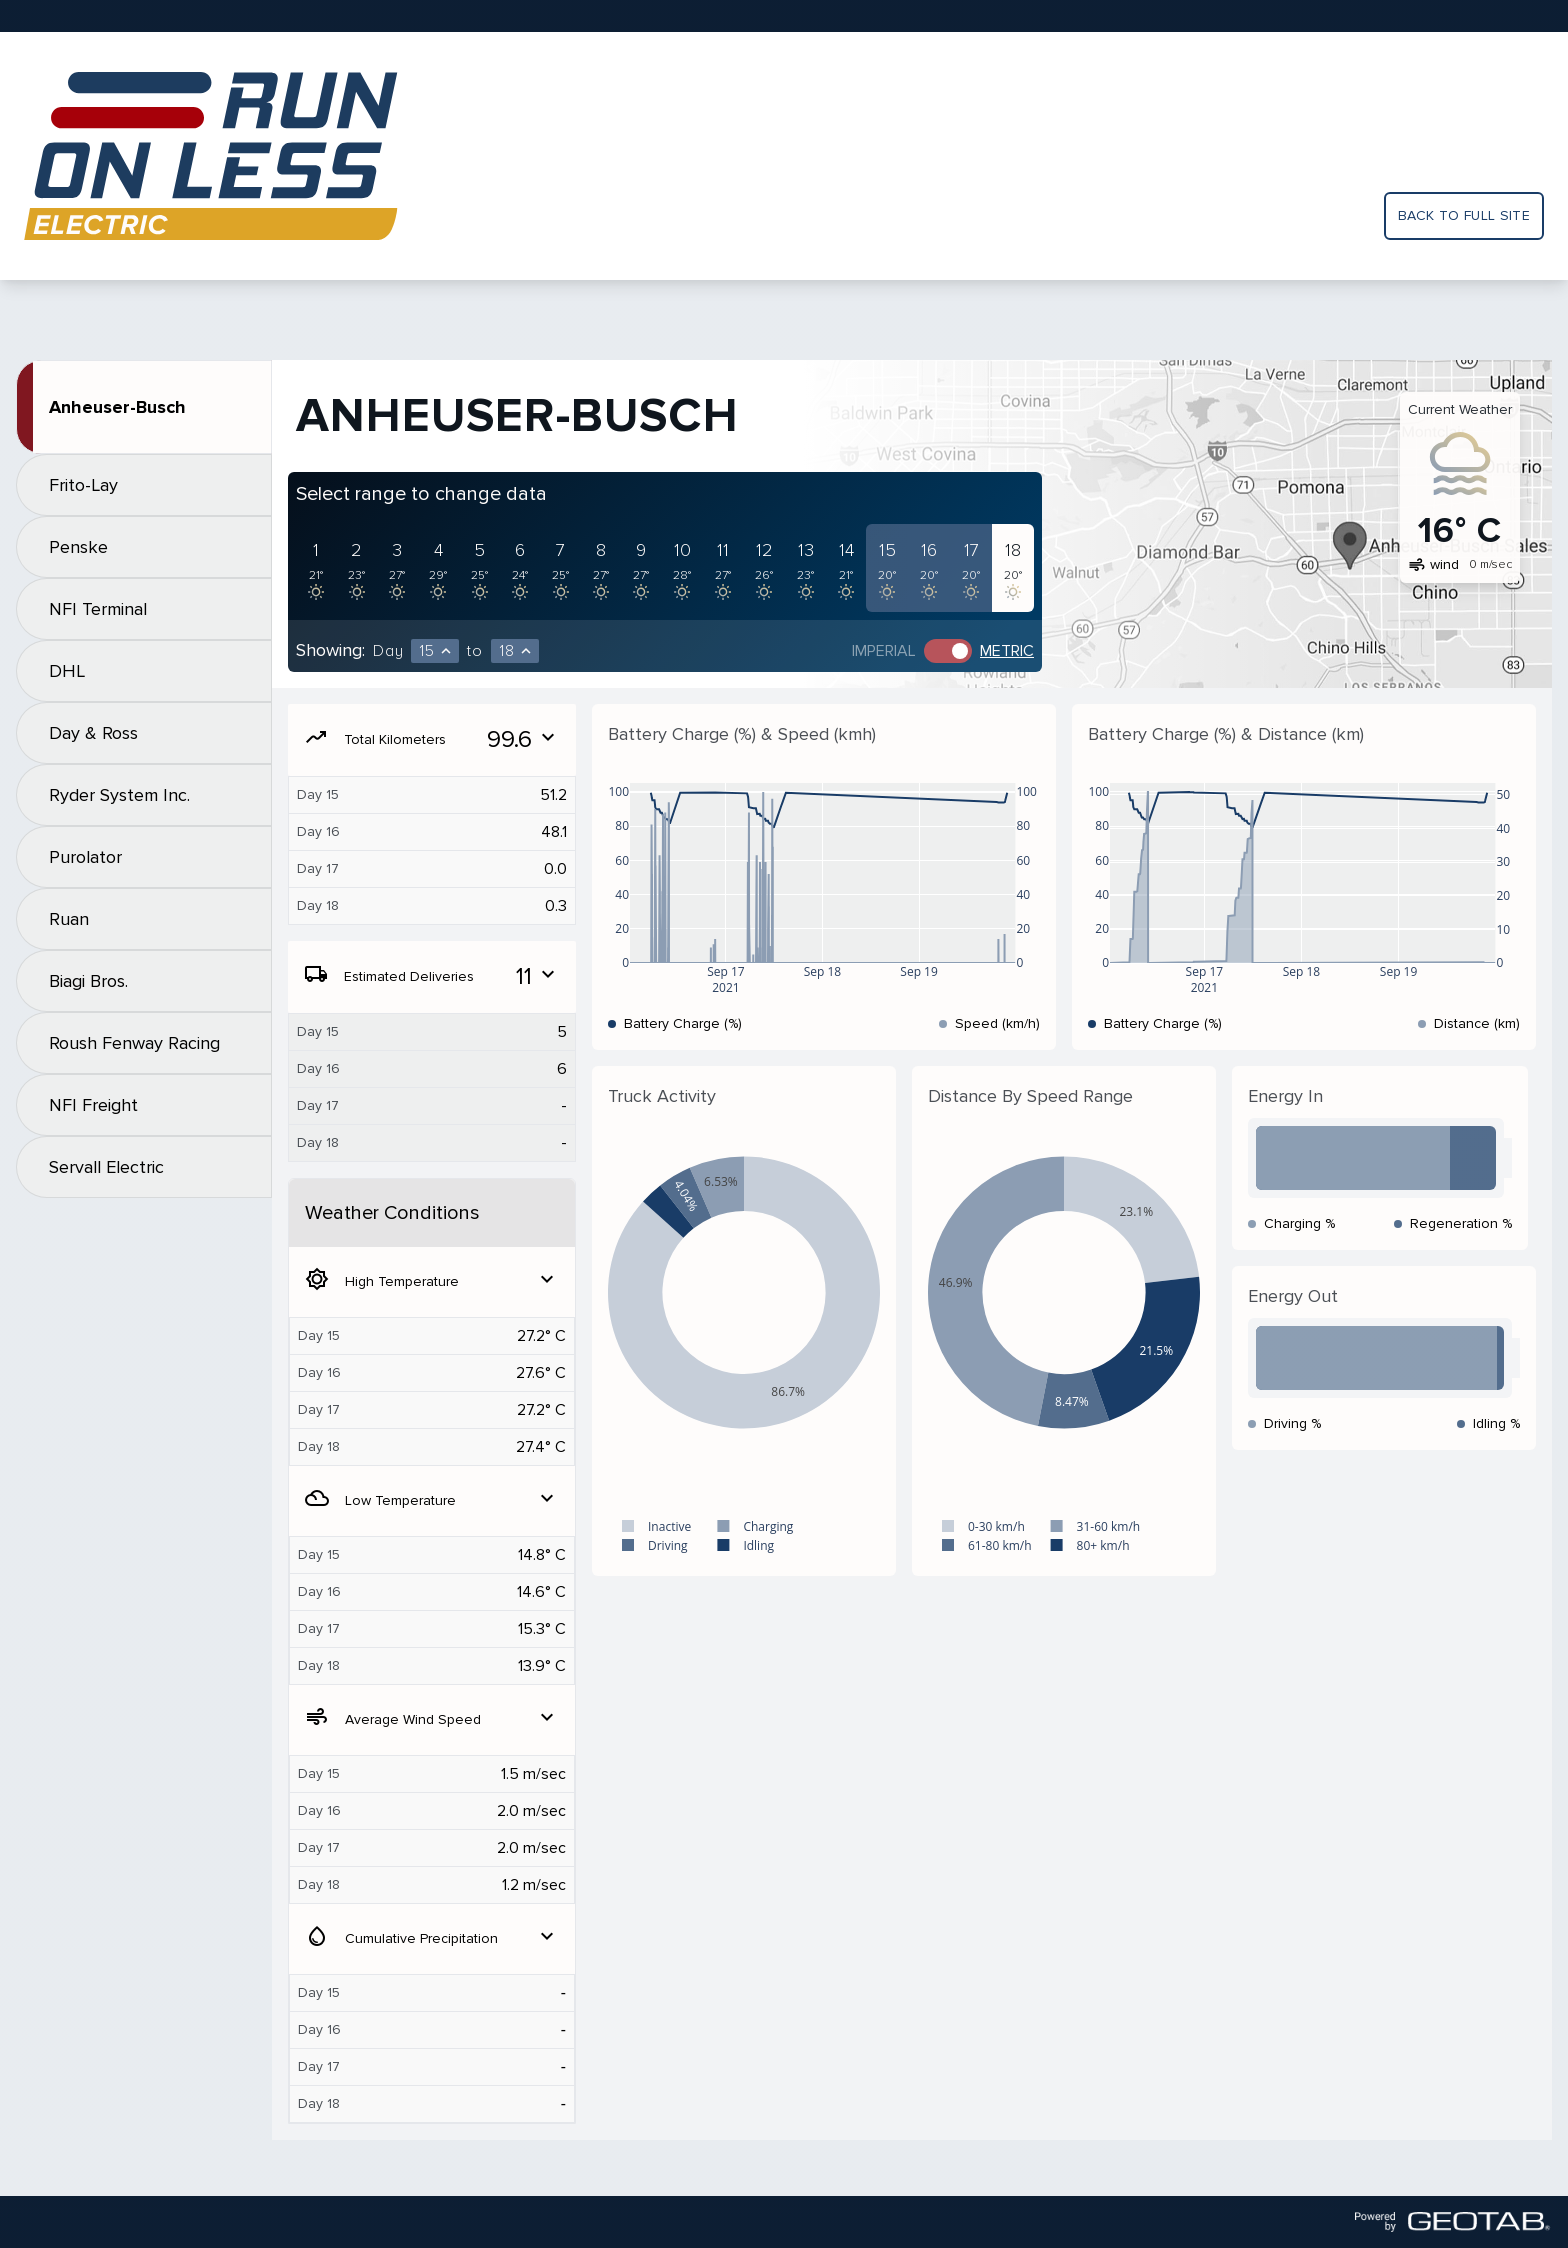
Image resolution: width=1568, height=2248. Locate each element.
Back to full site (1464, 215)
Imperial (884, 651)
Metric (1007, 651)
